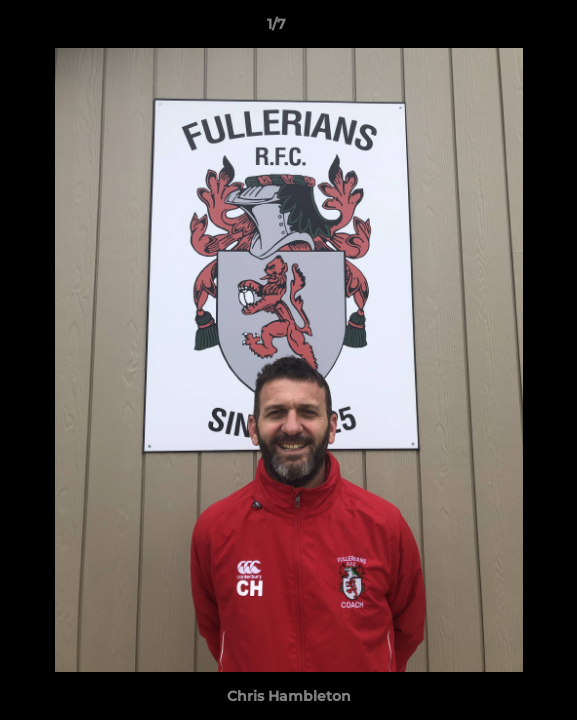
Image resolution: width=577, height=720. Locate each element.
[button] (505, 29)
